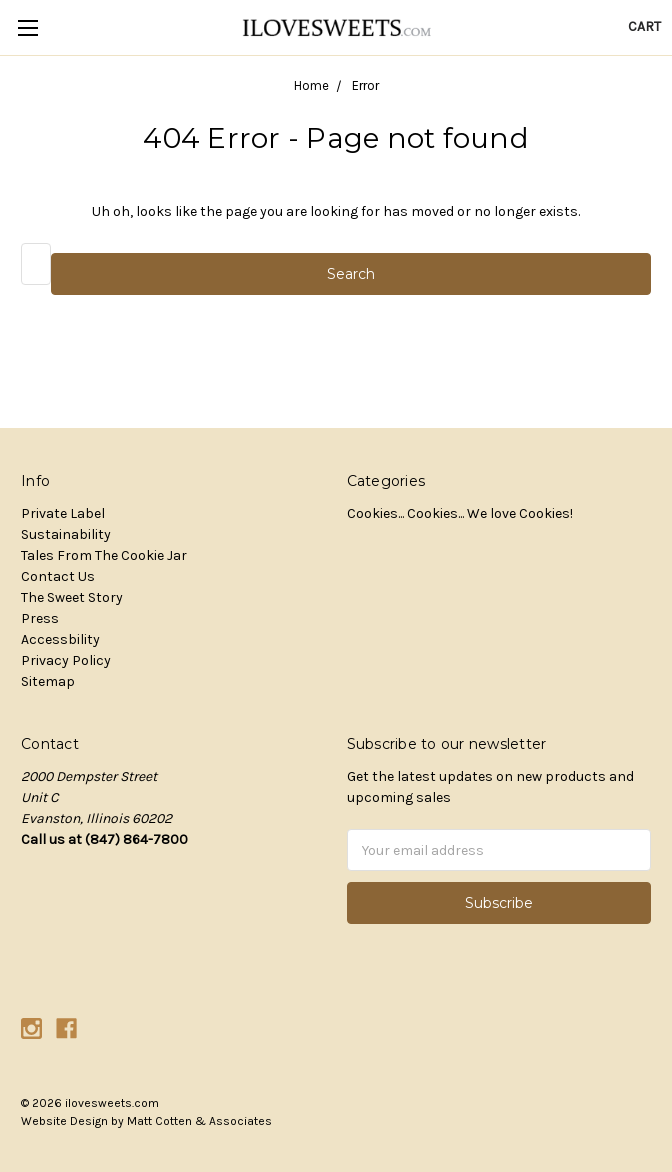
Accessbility (60, 639)
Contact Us (58, 576)
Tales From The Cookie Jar (104, 555)
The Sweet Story (72, 597)
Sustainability (66, 534)
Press (40, 618)
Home (311, 85)
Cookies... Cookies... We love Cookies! (460, 513)
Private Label (63, 513)
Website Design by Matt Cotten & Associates (146, 1121)
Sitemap (48, 681)
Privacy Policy (66, 660)
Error (365, 85)
